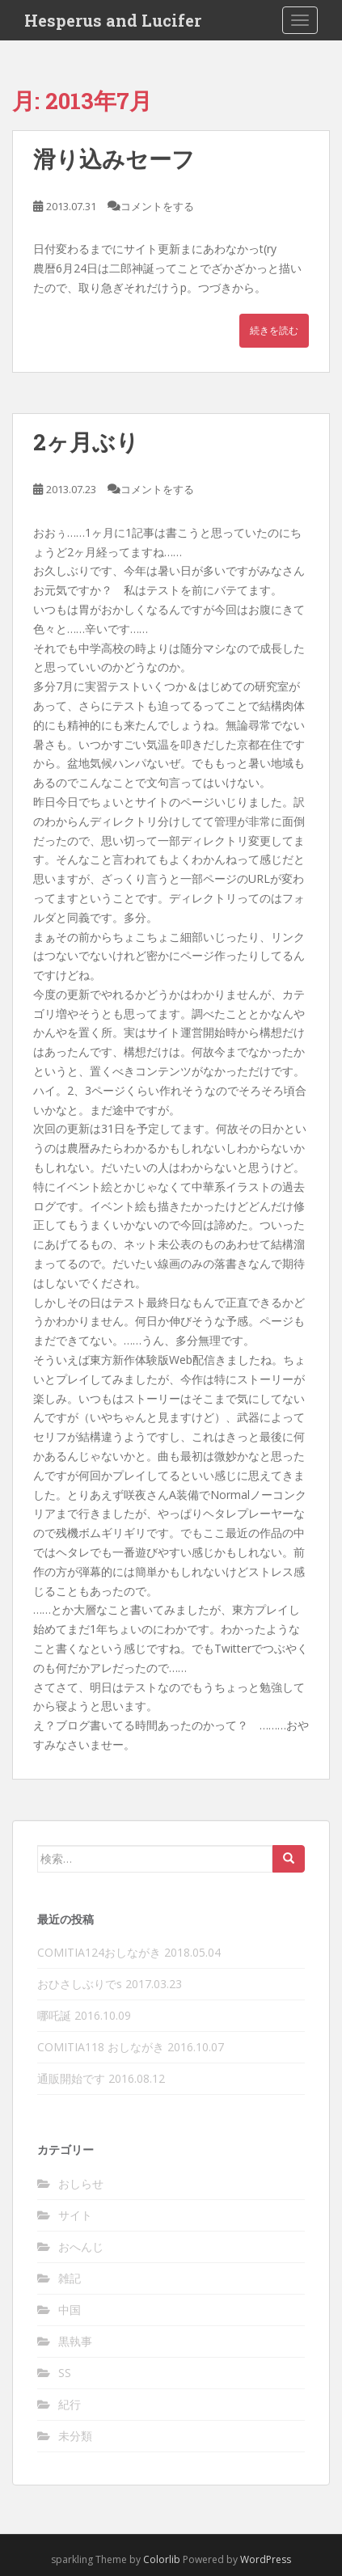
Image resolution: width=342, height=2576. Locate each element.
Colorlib (161, 2559)
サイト (75, 2215)
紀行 (69, 2404)
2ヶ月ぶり (86, 442)
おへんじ (80, 2246)
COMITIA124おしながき (99, 1952)
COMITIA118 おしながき (100, 2046)
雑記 (69, 2278)
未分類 (75, 2435)
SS (64, 2372)
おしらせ (80, 2183)
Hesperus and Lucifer (112, 20)
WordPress (265, 2559)
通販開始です (71, 2078)
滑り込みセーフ (114, 159)
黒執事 (75, 2341)
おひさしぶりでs (79, 1983)
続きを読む (274, 330)
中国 (69, 2309)
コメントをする (157, 206)
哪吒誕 (54, 2015)
